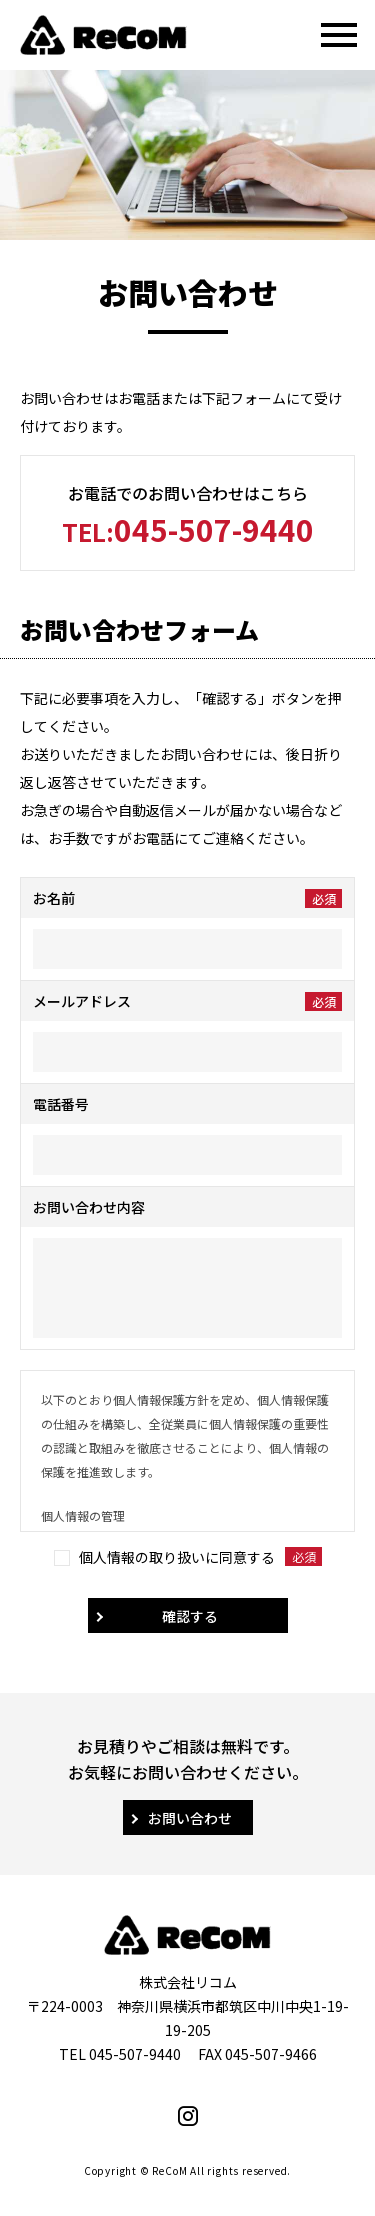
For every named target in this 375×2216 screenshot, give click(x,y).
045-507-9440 (188, 529)
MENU (328, 35)
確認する (190, 1616)
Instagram (188, 2116)
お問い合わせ (190, 1818)
